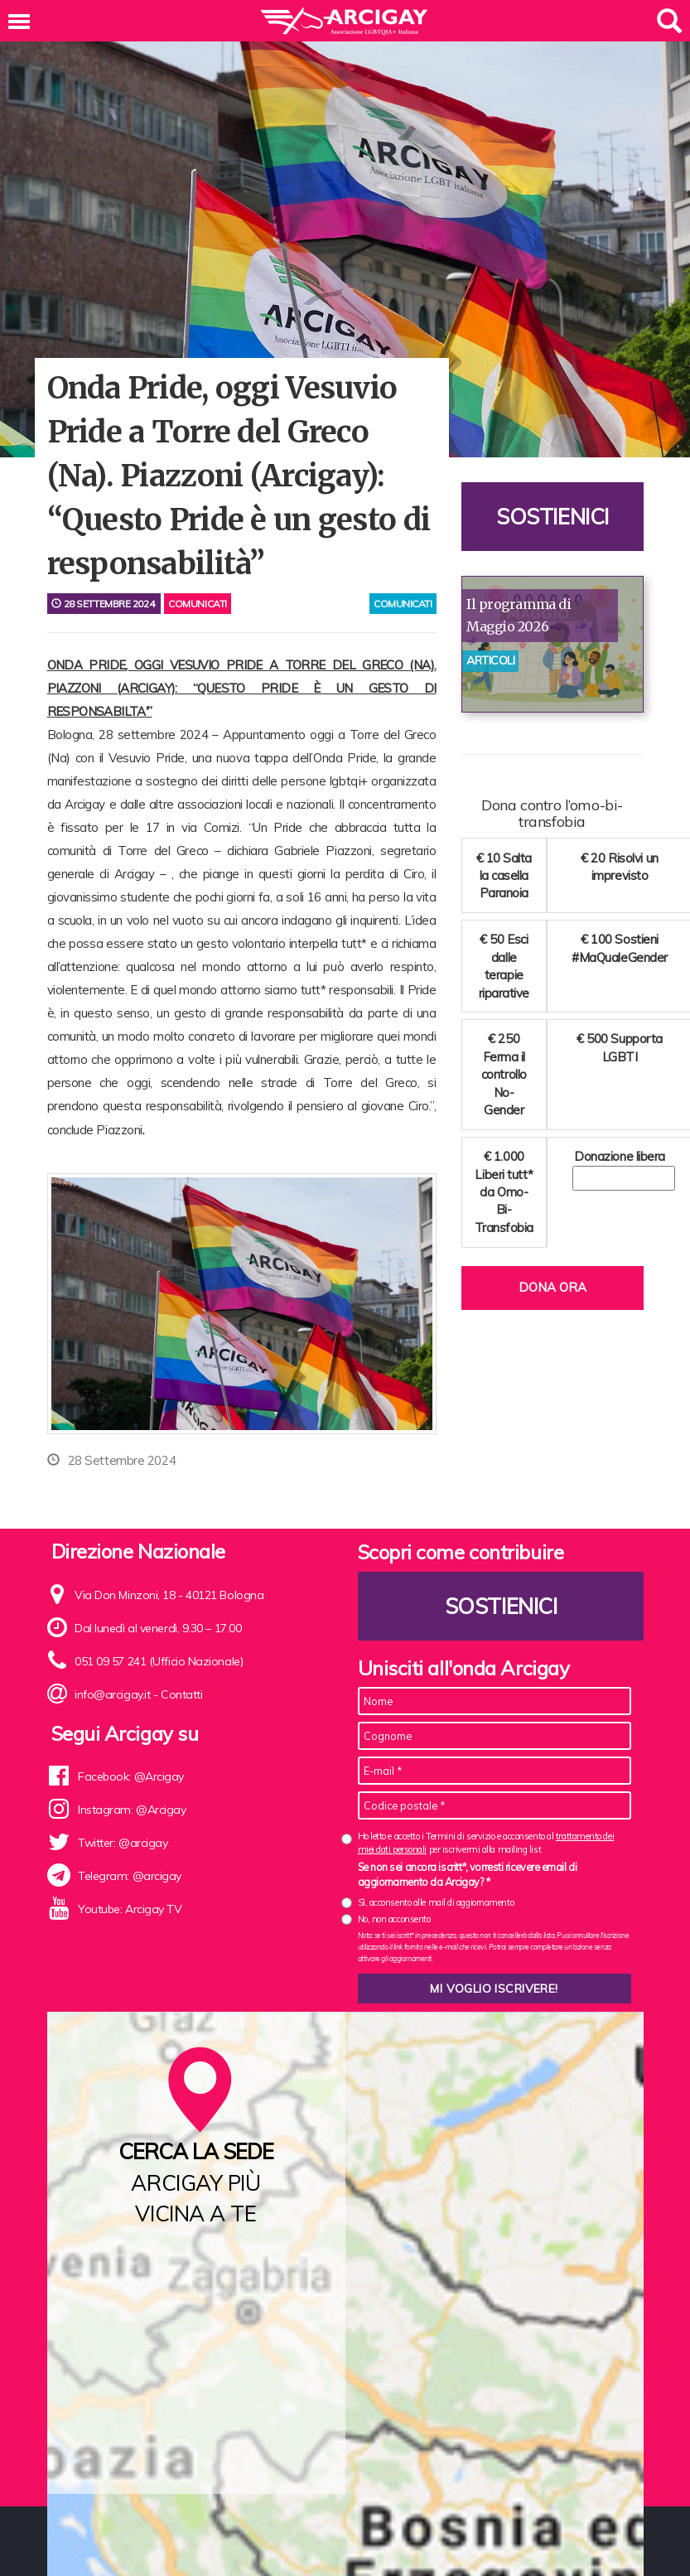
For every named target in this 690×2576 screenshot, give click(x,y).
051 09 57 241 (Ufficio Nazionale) (159, 1661)
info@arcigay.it (112, 1694)
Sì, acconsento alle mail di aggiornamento (436, 1902)
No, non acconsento (394, 1919)
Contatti (181, 1694)
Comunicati (197, 603)
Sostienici (552, 516)
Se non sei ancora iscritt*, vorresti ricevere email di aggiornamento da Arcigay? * (467, 1874)
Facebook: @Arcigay (131, 1776)
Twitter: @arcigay (122, 1842)
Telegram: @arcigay (129, 1875)
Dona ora (552, 1287)
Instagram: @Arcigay (132, 1809)
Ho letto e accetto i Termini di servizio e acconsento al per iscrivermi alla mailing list (486, 1842)
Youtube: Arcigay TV (129, 1909)
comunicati (403, 603)
